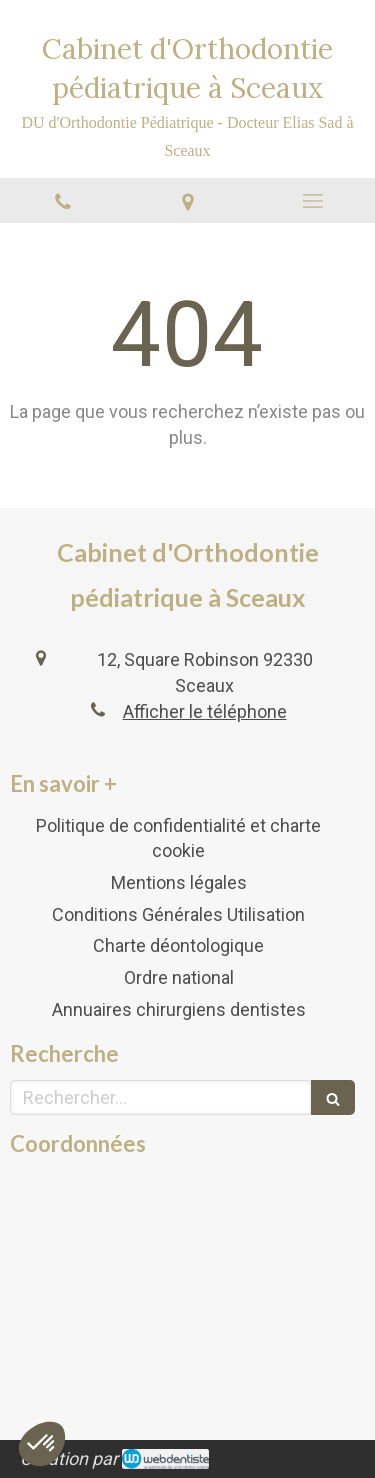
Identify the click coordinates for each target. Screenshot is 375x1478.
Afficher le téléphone (205, 711)
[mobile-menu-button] (312, 201)
